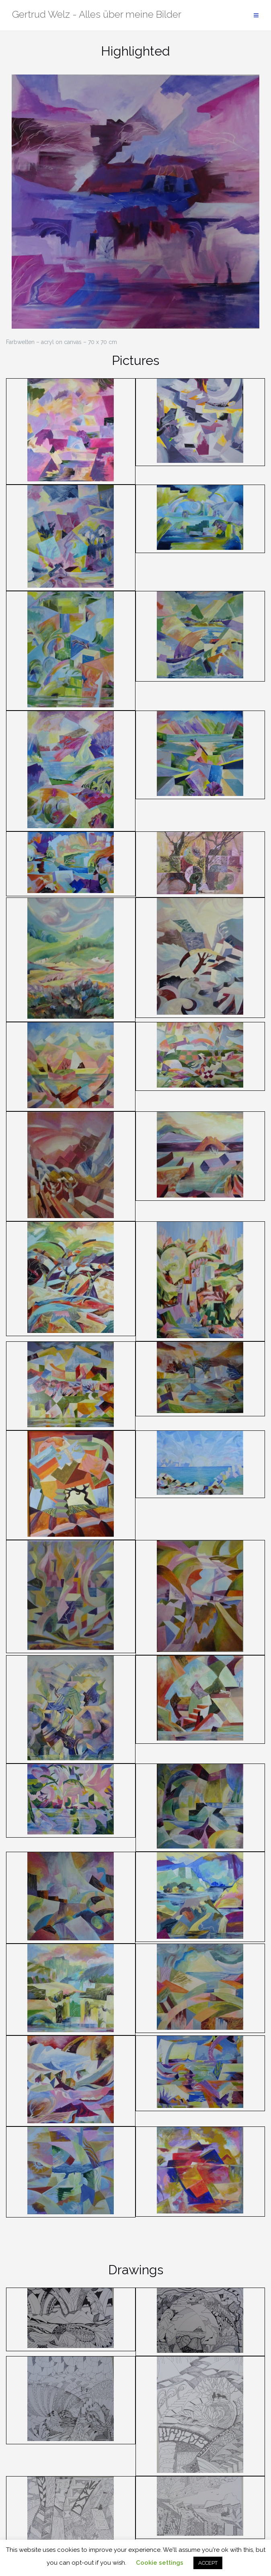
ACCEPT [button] (208, 2563)
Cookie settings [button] (159, 2562)
